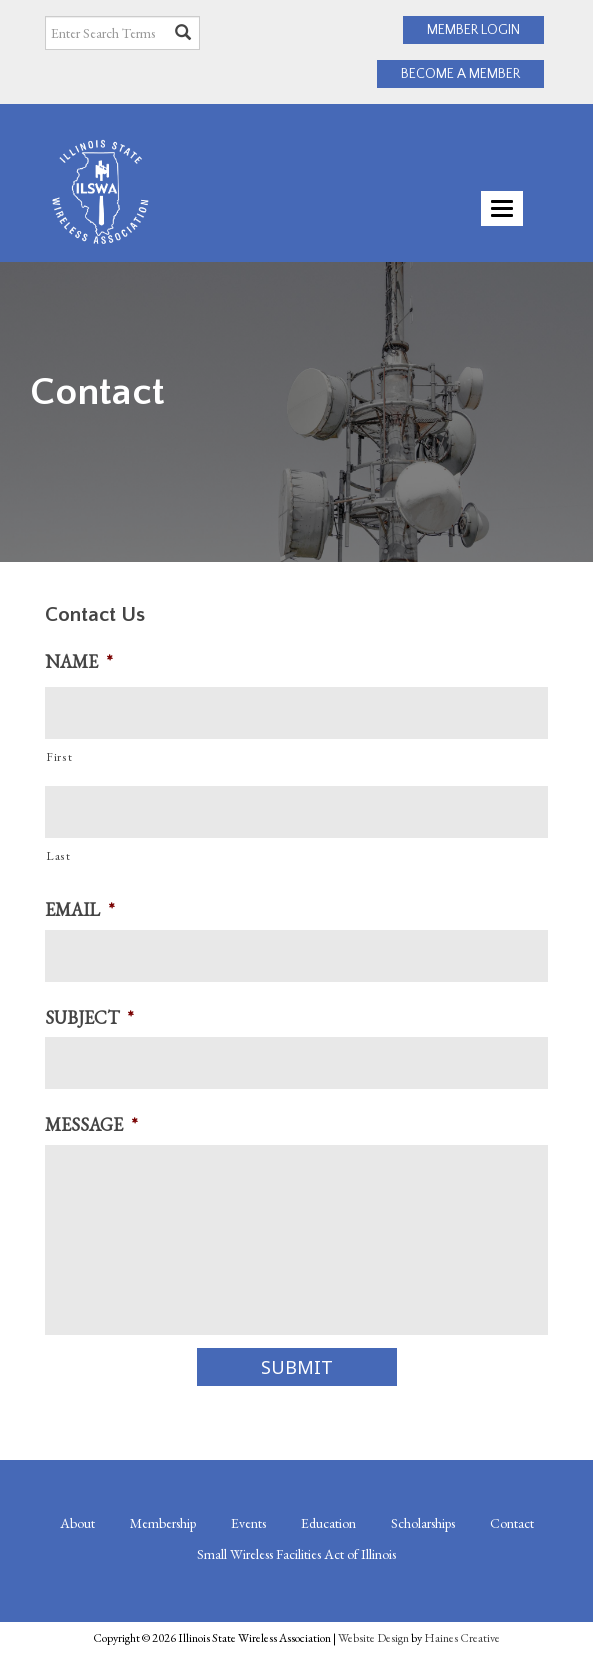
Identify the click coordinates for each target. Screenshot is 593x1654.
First (59, 757)
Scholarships (423, 1523)
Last (58, 856)
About (77, 1523)
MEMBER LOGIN (473, 30)
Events (248, 1523)
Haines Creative (462, 1638)
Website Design (373, 1638)
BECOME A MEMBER (460, 74)
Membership (163, 1523)
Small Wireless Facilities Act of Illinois (296, 1554)
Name (79, 661)
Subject (89, 1017)
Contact (512, 1523)
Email (80, 909)
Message (91, 1124)
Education (328, 1523)
